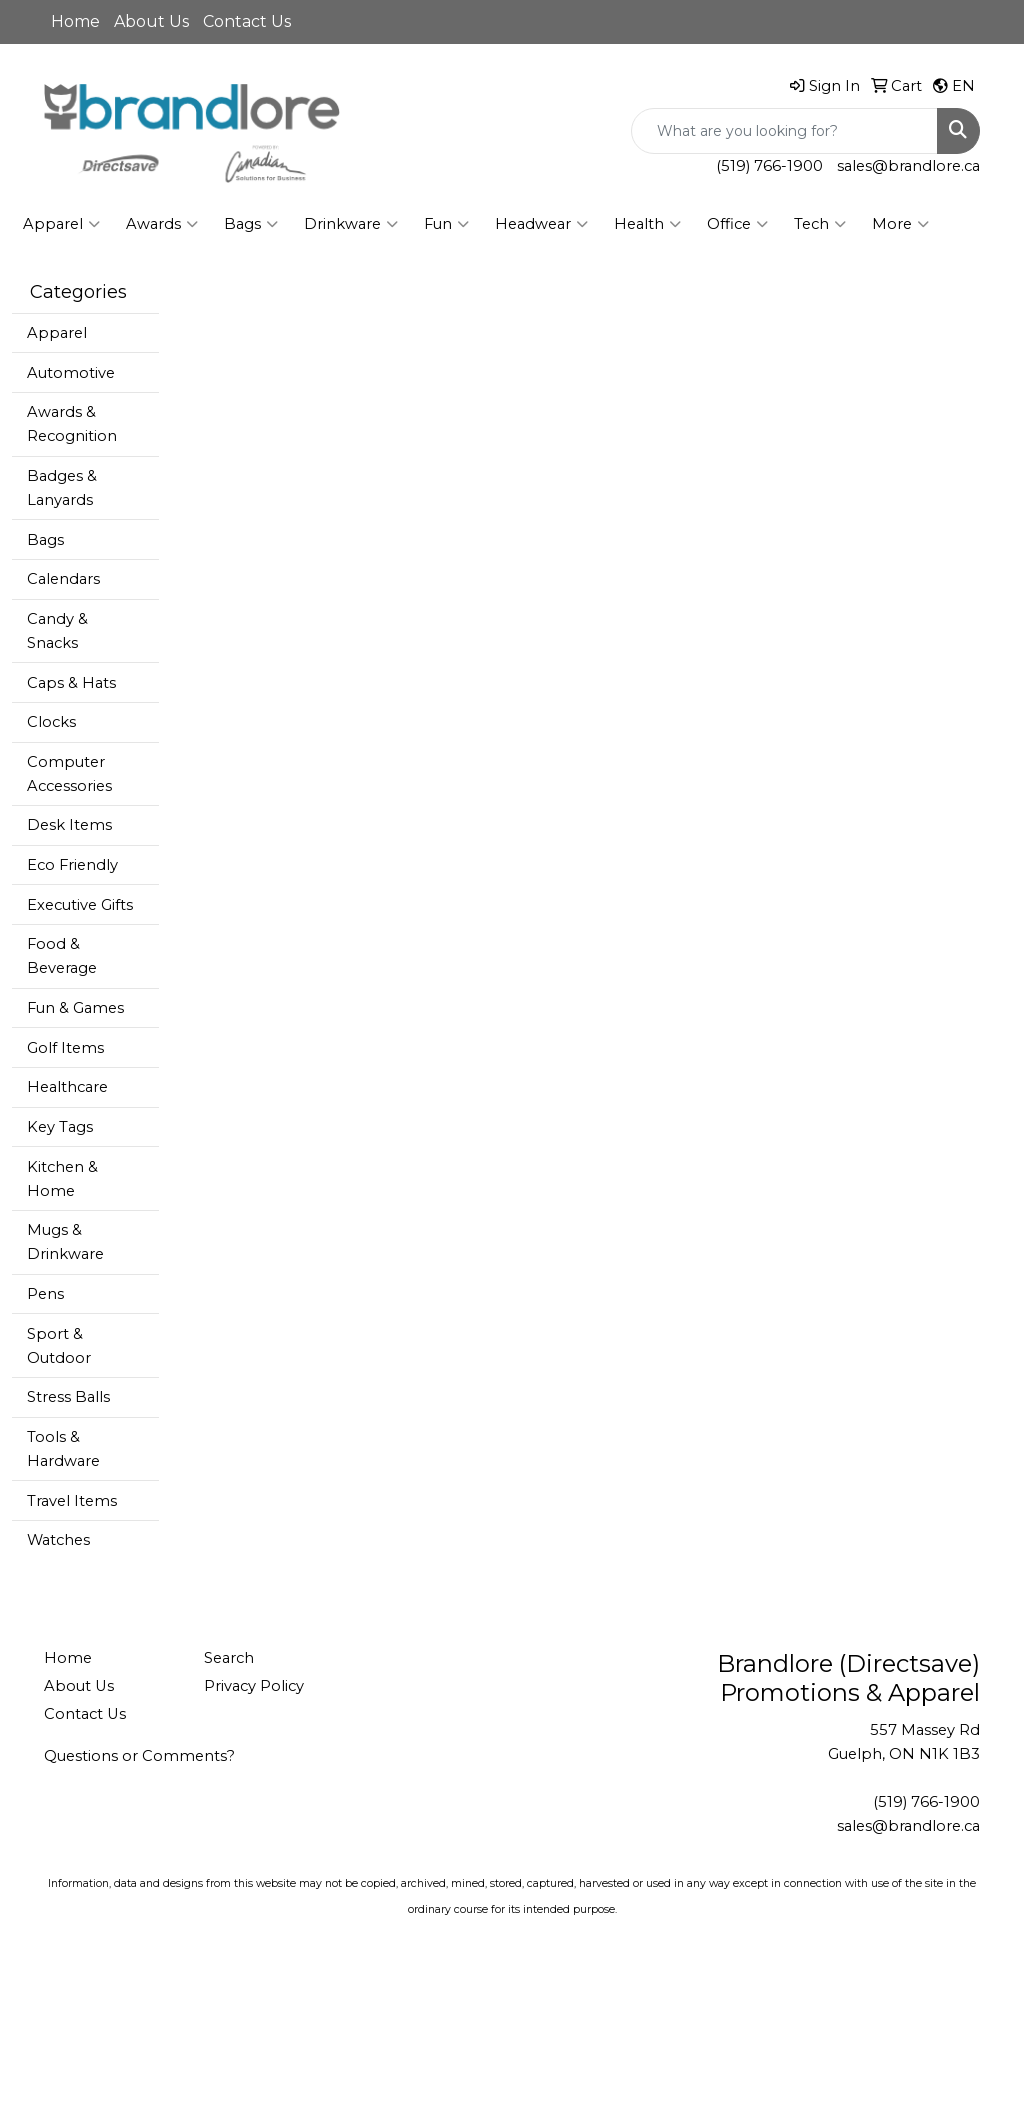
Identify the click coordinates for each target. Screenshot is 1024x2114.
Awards (162, 224)
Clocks (51, 722)
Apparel (61, 224)
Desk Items (69, 825)
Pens (45, 1294)
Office (737, 224)
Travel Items (72, 1501)
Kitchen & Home (62, 1179)
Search (229, 1658)
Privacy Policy (254, 1686)
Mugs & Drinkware (65, 1242)
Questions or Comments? (139, 1756)
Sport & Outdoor (59, 1346)
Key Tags (60, 1127)
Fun (446, 224)
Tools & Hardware (63, 1449)
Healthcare (67, 1087)
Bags (251, 224)
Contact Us (247, 21)
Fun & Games (75, 1008)
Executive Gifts (80, 905)
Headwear (541, 224)
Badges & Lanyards (62, 488)
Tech (820, 224)
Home (75, 21)
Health (647, 224)
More (900, 224)
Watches (58, 1540)
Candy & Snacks (57, 631)
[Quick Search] (784, 131)
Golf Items (65, 1048)
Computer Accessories (69, 774)
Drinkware (351, 224)
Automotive (71, 373)
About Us (151, 21)
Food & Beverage (62, 956)
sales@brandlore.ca (908, 166)
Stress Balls (68, 1397)
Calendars (63, 579)
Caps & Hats (71, 683)
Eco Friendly (72, 865)
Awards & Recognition (72, 424)
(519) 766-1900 (769, 166)
